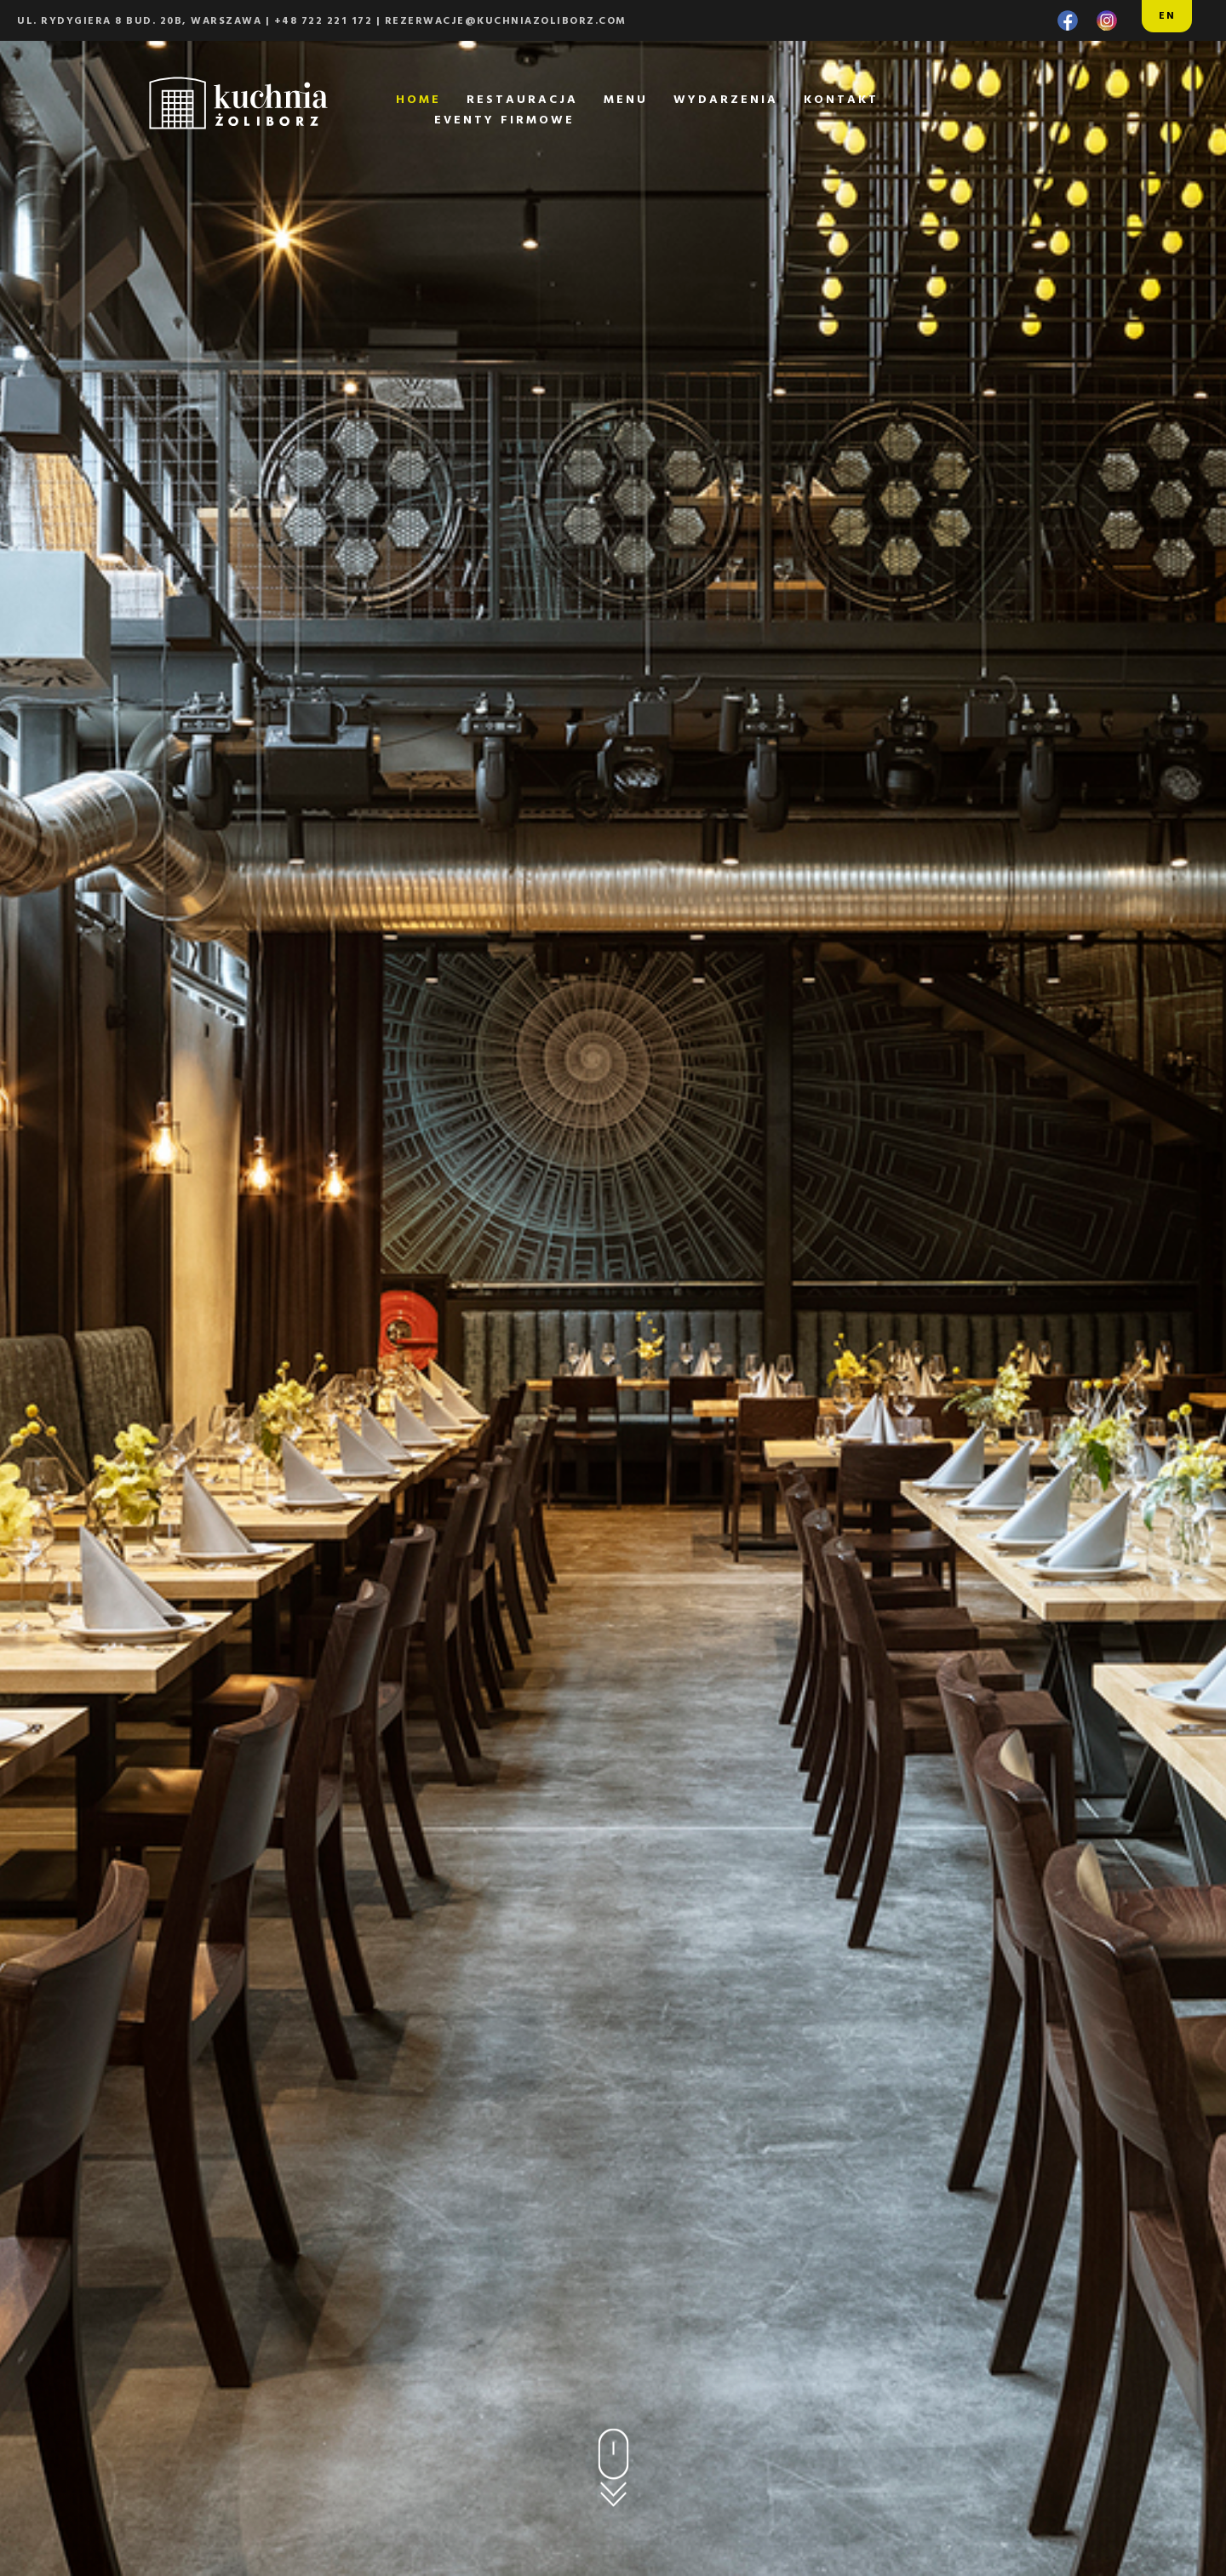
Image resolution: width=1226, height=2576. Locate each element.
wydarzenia (725, 100)
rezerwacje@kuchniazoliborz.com (506, 21)
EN (1167, 16)
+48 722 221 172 (323, 21)
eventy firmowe (504, 120)
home (418, 100)
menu (626, 100)
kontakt (841, 100)
